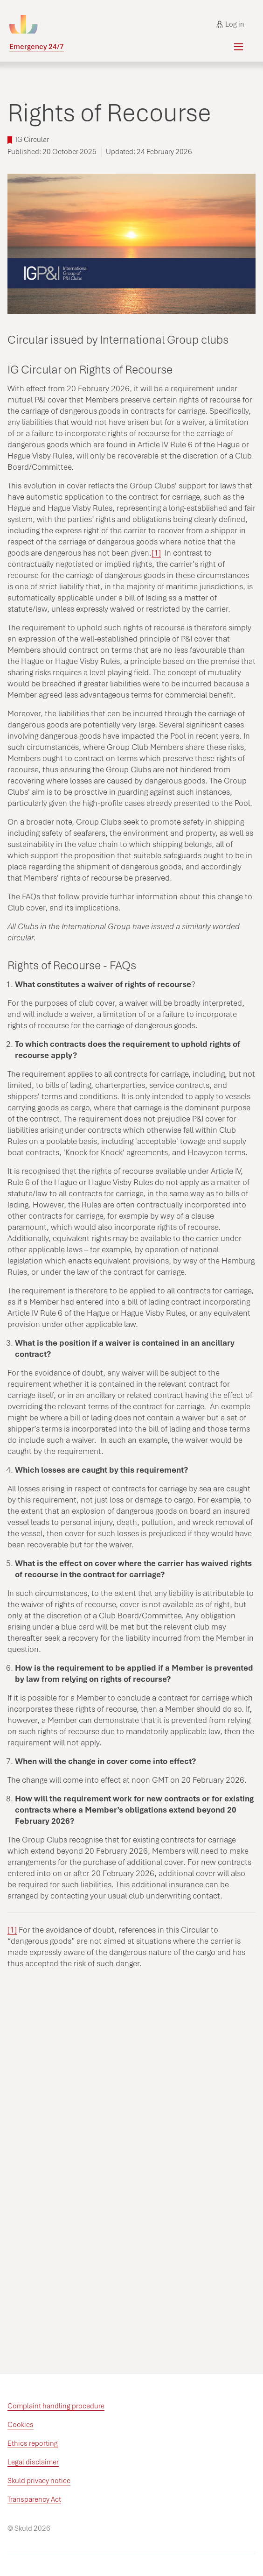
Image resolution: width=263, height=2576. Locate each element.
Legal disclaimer (33, 2462)
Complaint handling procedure (55, 2406)
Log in (230, 24)
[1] (156, 553)
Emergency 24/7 (36, 46)
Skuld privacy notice (38, 2480)
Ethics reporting (32, 2443)
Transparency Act (34, 2499)
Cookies (20, 2424)
